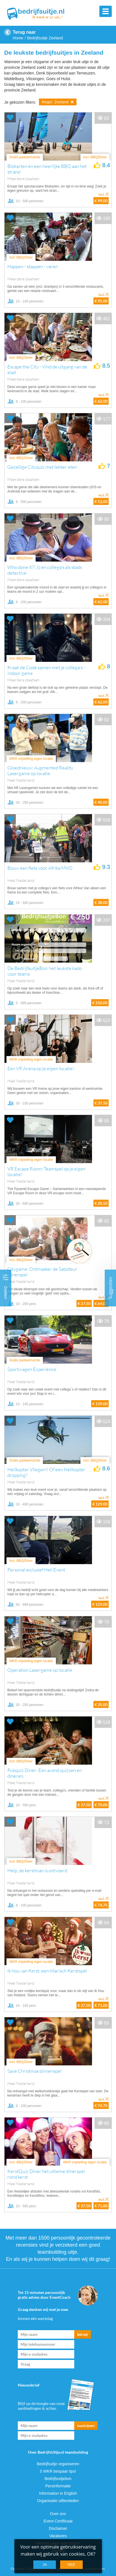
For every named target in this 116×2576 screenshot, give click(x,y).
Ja (45, 2564)
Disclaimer (58, 2528)
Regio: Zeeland (58, 102)
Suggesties (110, 1288)
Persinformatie (58, 2486)
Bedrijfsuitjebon (58, 2478)
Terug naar (24, 32)
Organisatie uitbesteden (58, 2500)
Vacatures (58, 2536)
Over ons (58, 2513)
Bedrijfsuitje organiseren (58, 2464)
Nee (71, 2564)
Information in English (58, 2493)
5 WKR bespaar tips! (58, 2471)
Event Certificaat (58, 2521)
